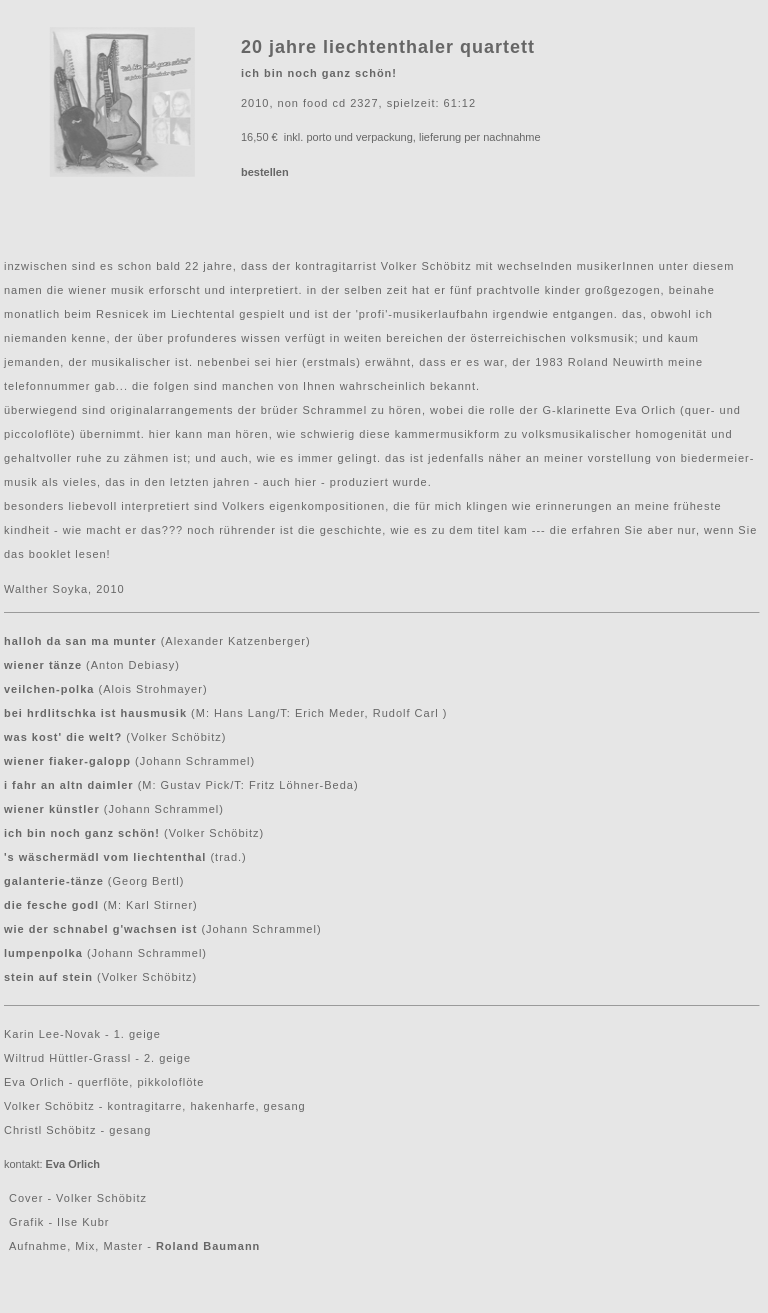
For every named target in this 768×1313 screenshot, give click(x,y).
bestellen (265, 172)
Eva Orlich (73, 1164)
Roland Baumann (208, 1246)
